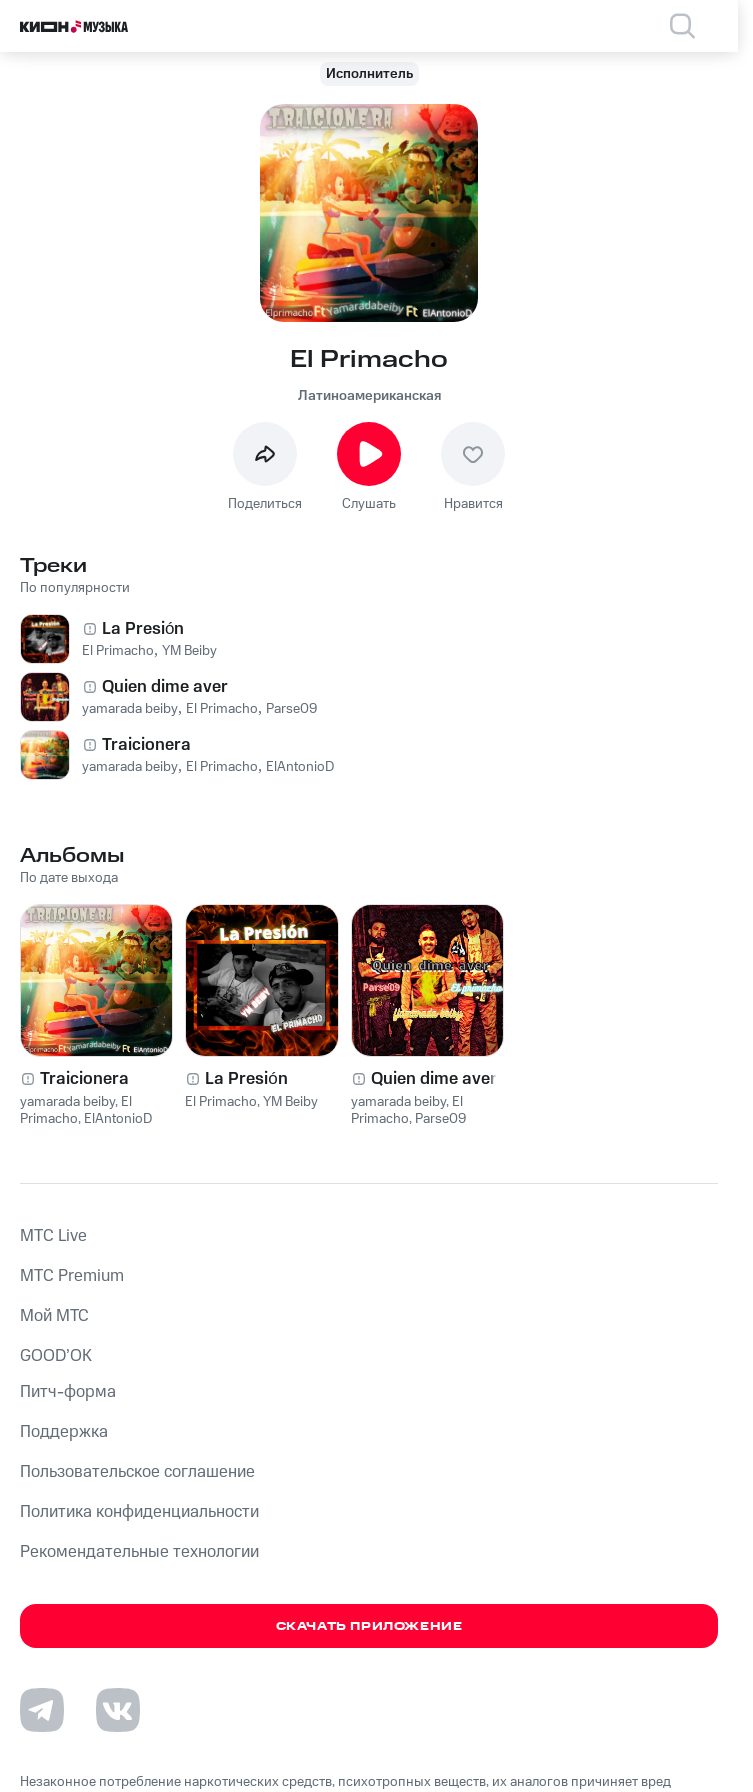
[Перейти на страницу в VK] (118, 1710)
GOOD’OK (56, 1356)
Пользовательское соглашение (137, 1472)
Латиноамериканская (369, 396)
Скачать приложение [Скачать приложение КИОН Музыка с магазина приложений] (369, 1626)
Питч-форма (68, 1392)
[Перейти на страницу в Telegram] (42, 1710)
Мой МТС (54, 1316)
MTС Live (53, 1236)
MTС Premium (72, 1276)
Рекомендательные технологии (139, 1552)
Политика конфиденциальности (139, 1512)
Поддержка (64, 1432)
